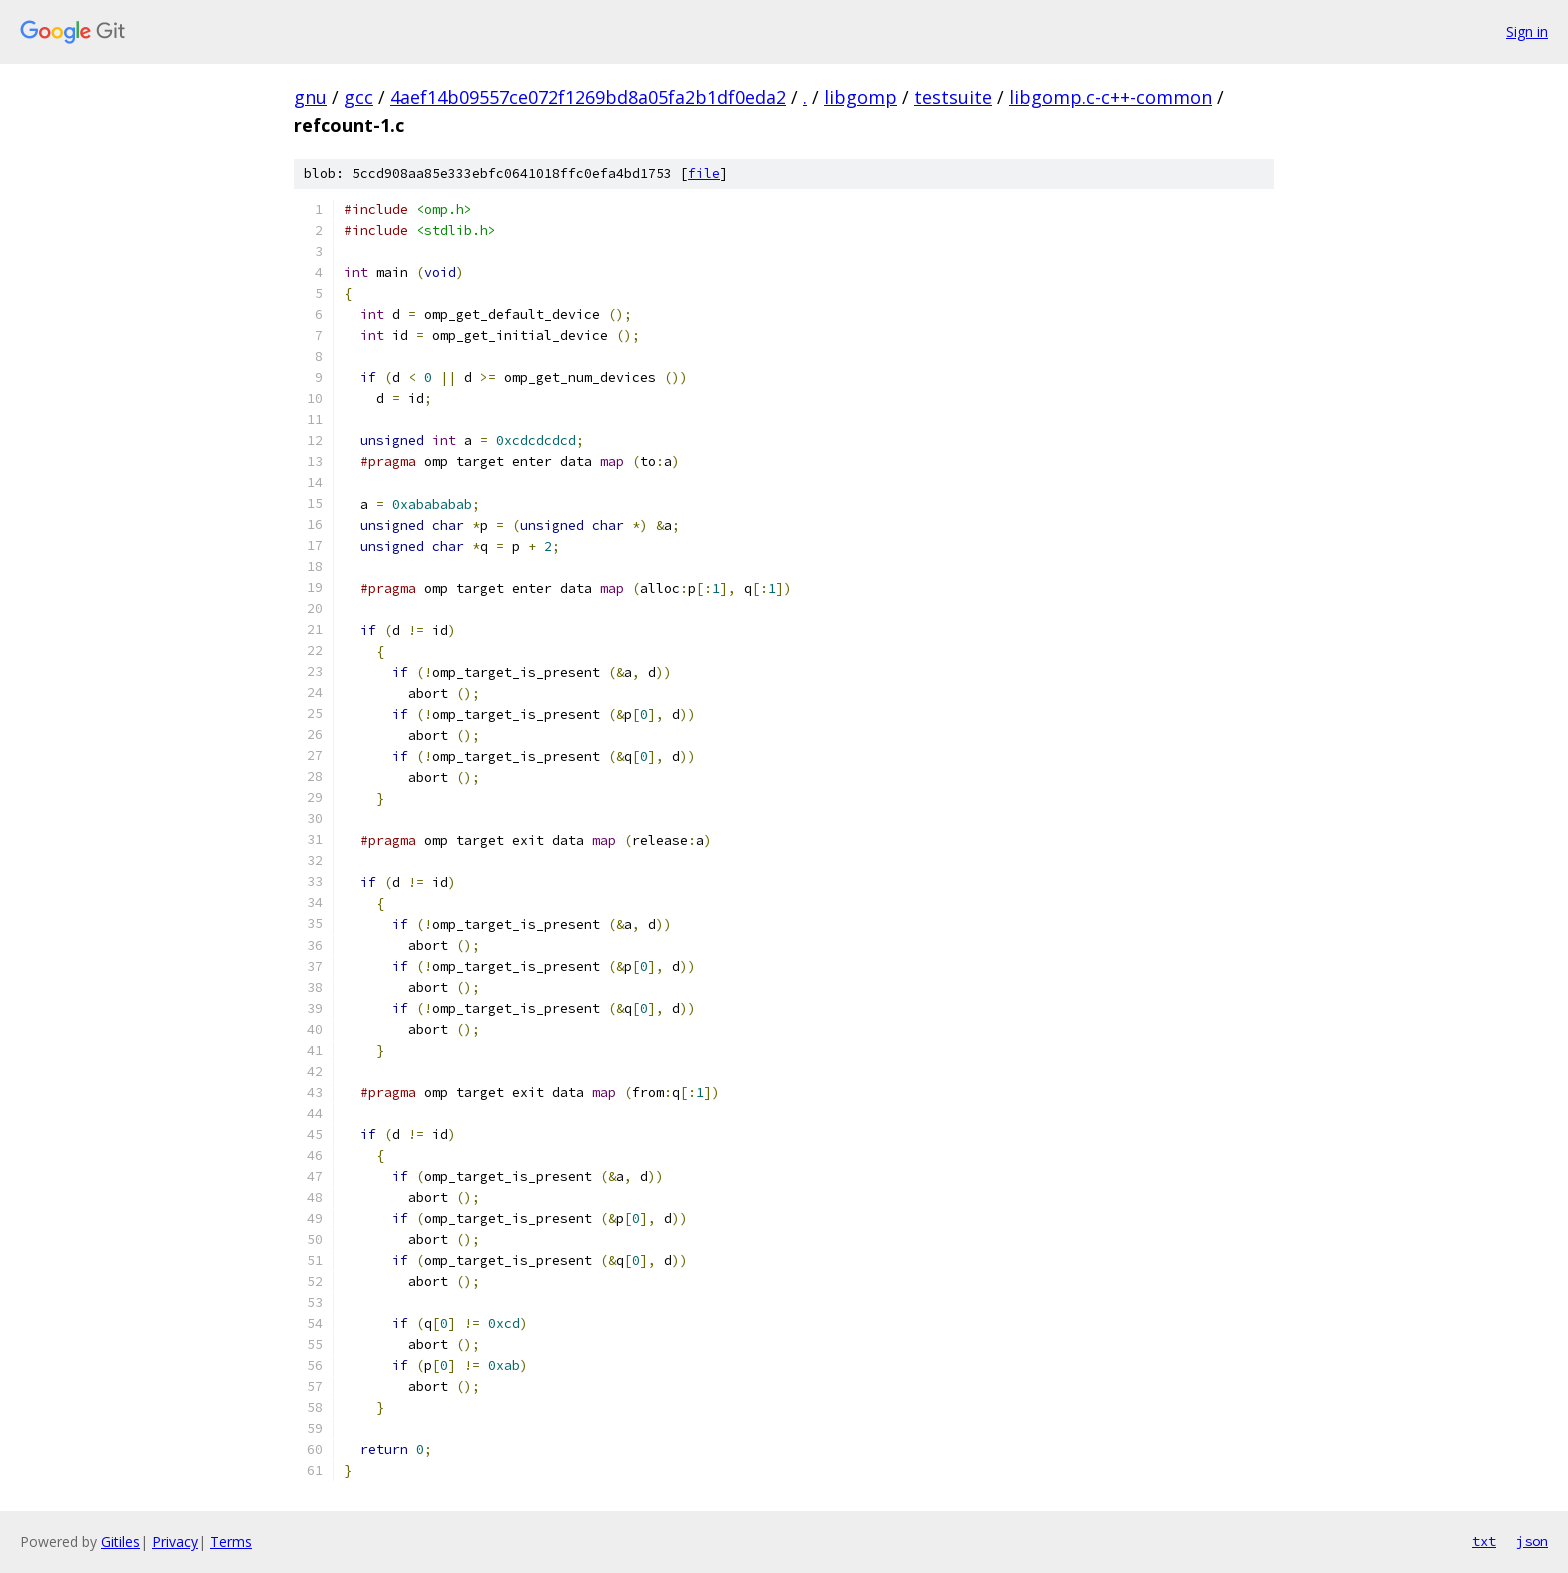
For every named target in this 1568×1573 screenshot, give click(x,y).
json (1532, 1541)
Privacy (175, 1541)
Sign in (1527, 31)
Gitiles (120, 1541)
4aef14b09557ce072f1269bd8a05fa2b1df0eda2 (588, 97)
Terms (231, 1541)
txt (1484, 1541)
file (704, 173)
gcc (358, 97)
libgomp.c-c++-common (1110, 97)
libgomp (860, 97)
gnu (310, 97)
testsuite (953, 97)
